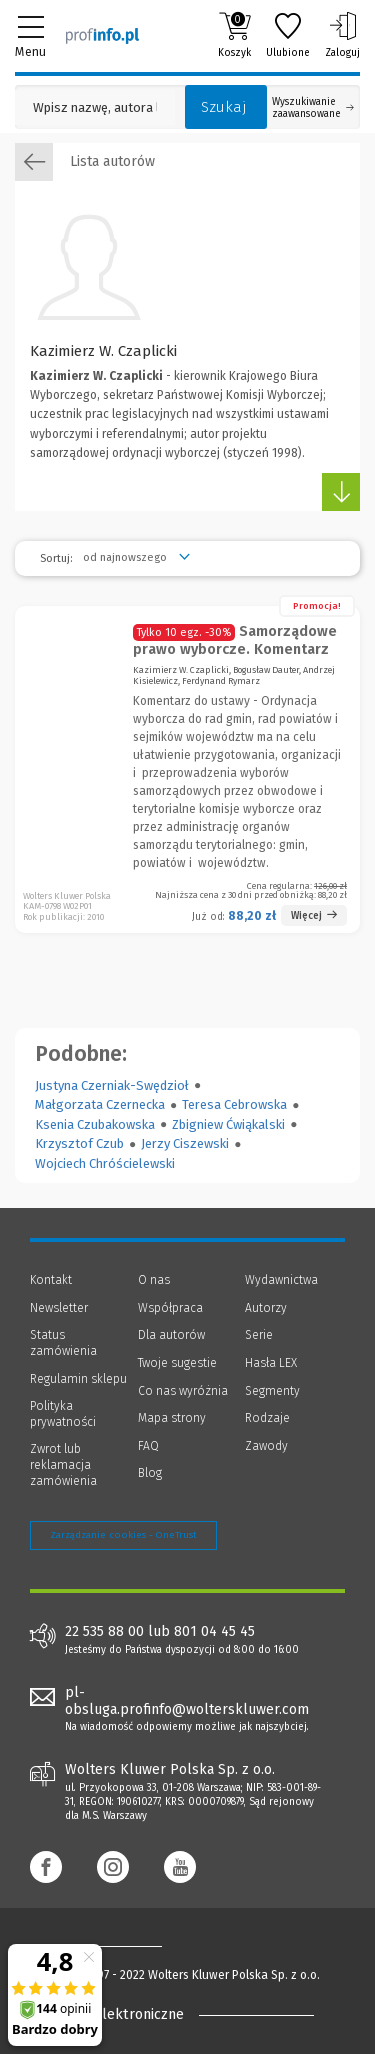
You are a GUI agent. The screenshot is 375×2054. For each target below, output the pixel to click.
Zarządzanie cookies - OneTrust (123, 1535)
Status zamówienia (63, 1343)
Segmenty (272, 1391)
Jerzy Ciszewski (185, 1143)
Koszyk (234, 35)
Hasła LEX (271, 1363)
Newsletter (59, 1308)
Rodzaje (267, 1418)
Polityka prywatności (63, 1414)
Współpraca (170, 1308)
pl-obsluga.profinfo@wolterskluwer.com (187, 1701)
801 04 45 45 (214, 1632)
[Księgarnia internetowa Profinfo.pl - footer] (110, 1945)
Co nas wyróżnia (183, 1391)
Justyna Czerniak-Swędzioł (112, 1085)
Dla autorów (171, 1335)
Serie (259, 1335)
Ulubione (288, 35)
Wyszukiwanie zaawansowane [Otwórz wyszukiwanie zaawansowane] (313, 108)
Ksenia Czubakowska (95, 1124)
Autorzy (266, 1308)
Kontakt (51, 1280)
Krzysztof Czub (79, 1143)
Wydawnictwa (281, 1280)
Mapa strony (172, 1418)
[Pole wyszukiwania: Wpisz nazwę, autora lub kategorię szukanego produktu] (95, 107)
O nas (154, 1280)
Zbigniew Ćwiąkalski (228, 1124)
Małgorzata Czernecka (100, 1104)
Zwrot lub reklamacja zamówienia (63, 1464)
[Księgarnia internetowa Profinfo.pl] (102, 35)
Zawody (266, 1446)
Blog (150, 1473)
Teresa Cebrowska (234, 1104)
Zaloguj (342, 35)
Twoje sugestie (177, 1363)
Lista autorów (85, 162)
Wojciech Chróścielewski (105, 1163)
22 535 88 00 (104, 1632)
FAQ (148, 1446)
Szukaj (224, 107)
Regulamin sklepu (78, 1379)
